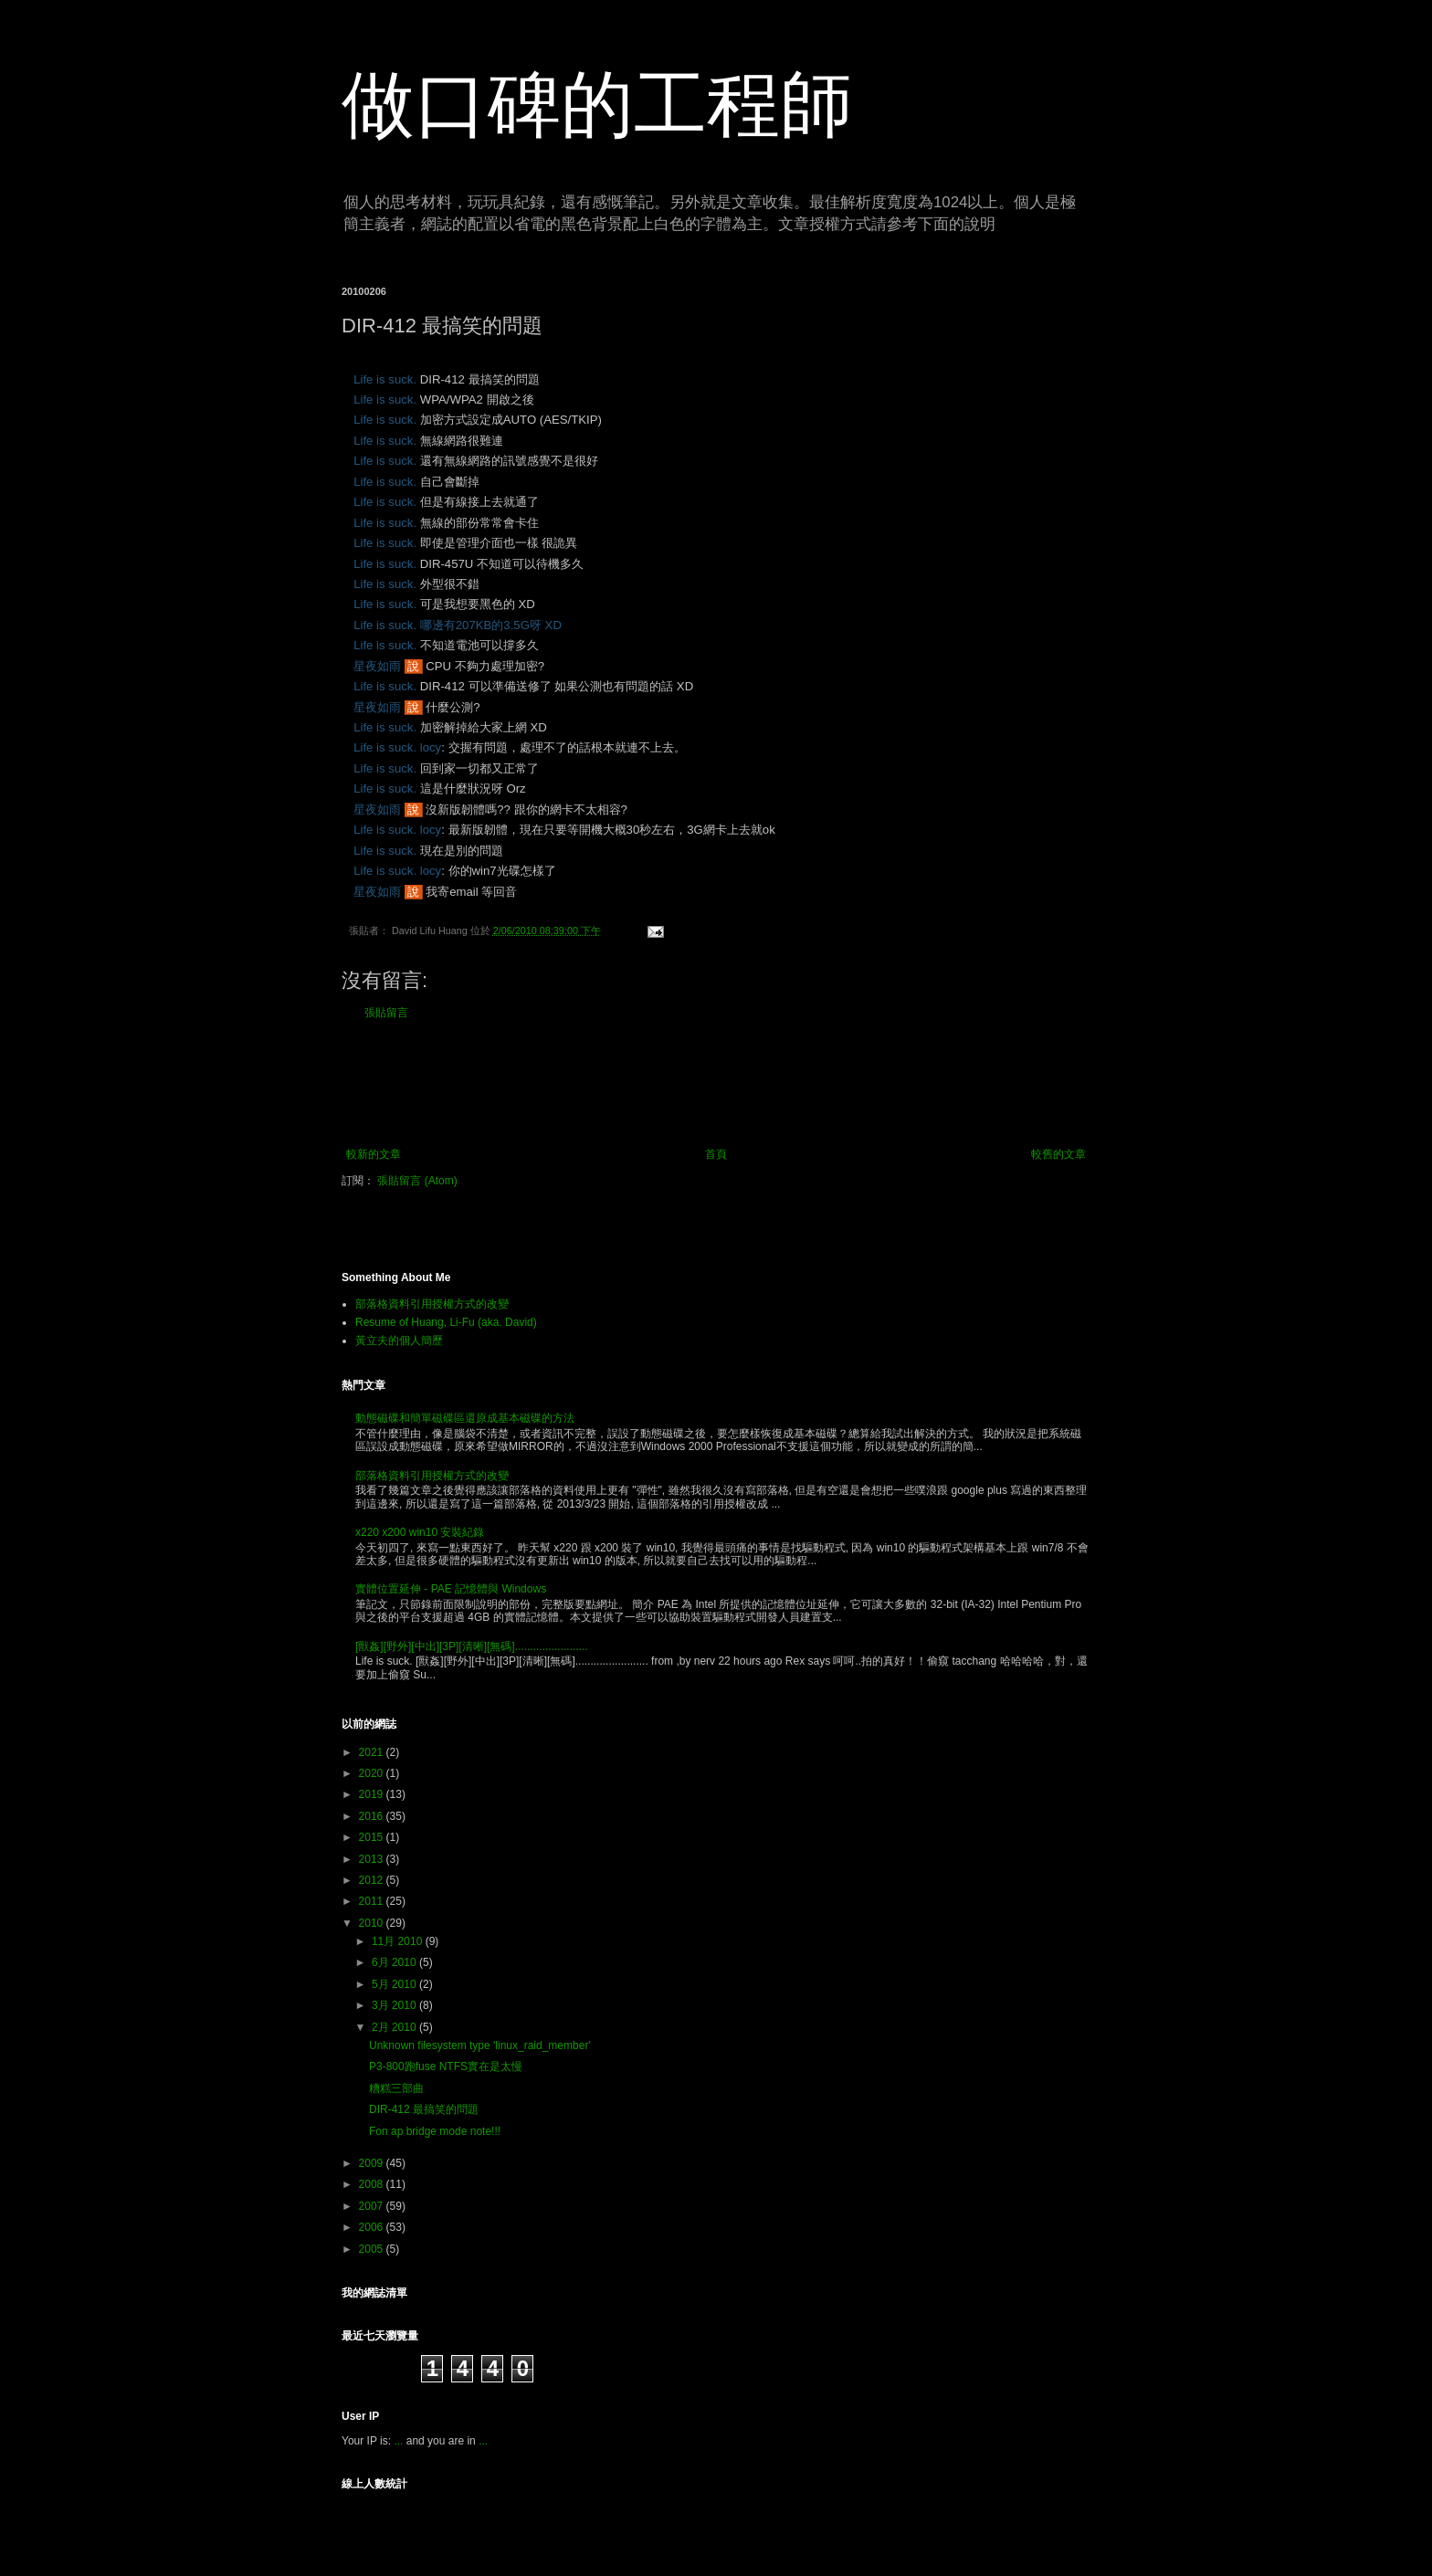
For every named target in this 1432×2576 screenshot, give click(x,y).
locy (430, 747)
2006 (372, 2227)
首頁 (716, 1154)
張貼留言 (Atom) (417, 1180)
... (398, 2440)
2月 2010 (395, 2027)
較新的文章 (373, 1154)
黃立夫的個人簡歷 (399, 1340)
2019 (372, 1794)
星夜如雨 (377, 666)
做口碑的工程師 (597, 104)
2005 (372, 2249)
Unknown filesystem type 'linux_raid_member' (480, 2045)
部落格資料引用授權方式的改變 (432, 1304)
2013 (372, 1859)
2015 (372, 1837)
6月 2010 (395, 1962)
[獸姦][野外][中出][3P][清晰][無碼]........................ (471, 1646)
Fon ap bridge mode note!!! (434, 2131)
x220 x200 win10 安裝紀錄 (419, 1532)
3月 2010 (395, 2005)
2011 (372, 1901)
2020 (372, 1773)
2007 (372, 2206)
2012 (372, 1880)
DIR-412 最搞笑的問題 (424, 2109)
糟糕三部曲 (396, 2088)
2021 (372, 1752)
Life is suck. (384, 379)
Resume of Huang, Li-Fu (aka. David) (446, 1322)
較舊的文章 (1058, 1154)
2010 (372, 1923)
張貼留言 (386, 1012)
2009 (372, 2163)
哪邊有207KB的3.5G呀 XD (491, 625)
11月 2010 (399, 1941)
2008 (372, 2184)
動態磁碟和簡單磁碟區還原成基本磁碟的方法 (464, 1418)
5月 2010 (395, 1984)
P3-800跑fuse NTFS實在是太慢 (445, 2066)
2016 (372, 1816)
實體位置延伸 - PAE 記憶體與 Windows (450, 1588)
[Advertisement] (716, 1084)
